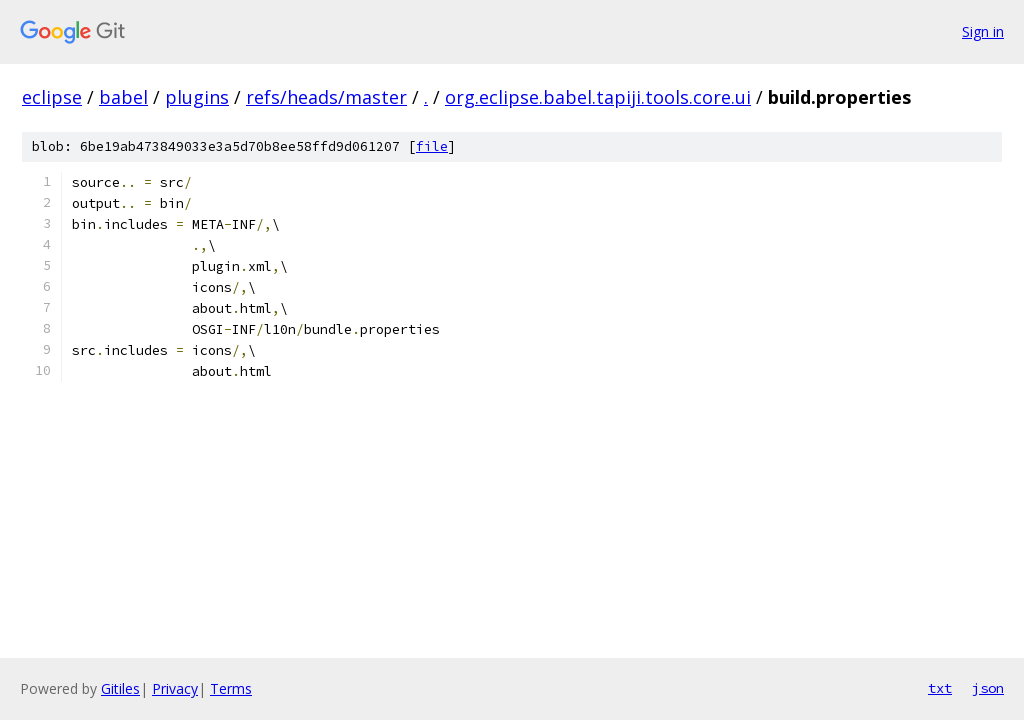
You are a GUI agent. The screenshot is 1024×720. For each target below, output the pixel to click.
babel (123, 97)
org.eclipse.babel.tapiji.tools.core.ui (598, 97)
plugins (197, 97)
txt (940, 688)
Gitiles (120, 688)
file (432, 146)
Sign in (983, 31)
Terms (231, 688)
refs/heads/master (326, 97)
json (988, 688)
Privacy (175, 688)
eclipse (52, 97)
